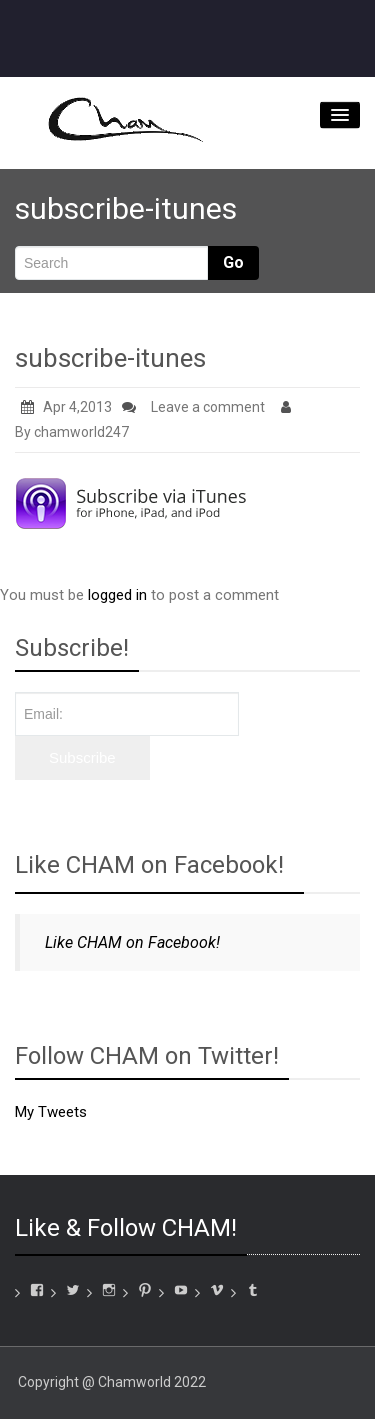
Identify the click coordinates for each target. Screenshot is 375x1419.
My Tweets (51, 1112)
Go (233, 262)
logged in (117, 595)
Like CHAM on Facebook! (149, 865)
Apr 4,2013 (66, 407)
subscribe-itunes (110, 358)
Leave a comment (208, 407)
